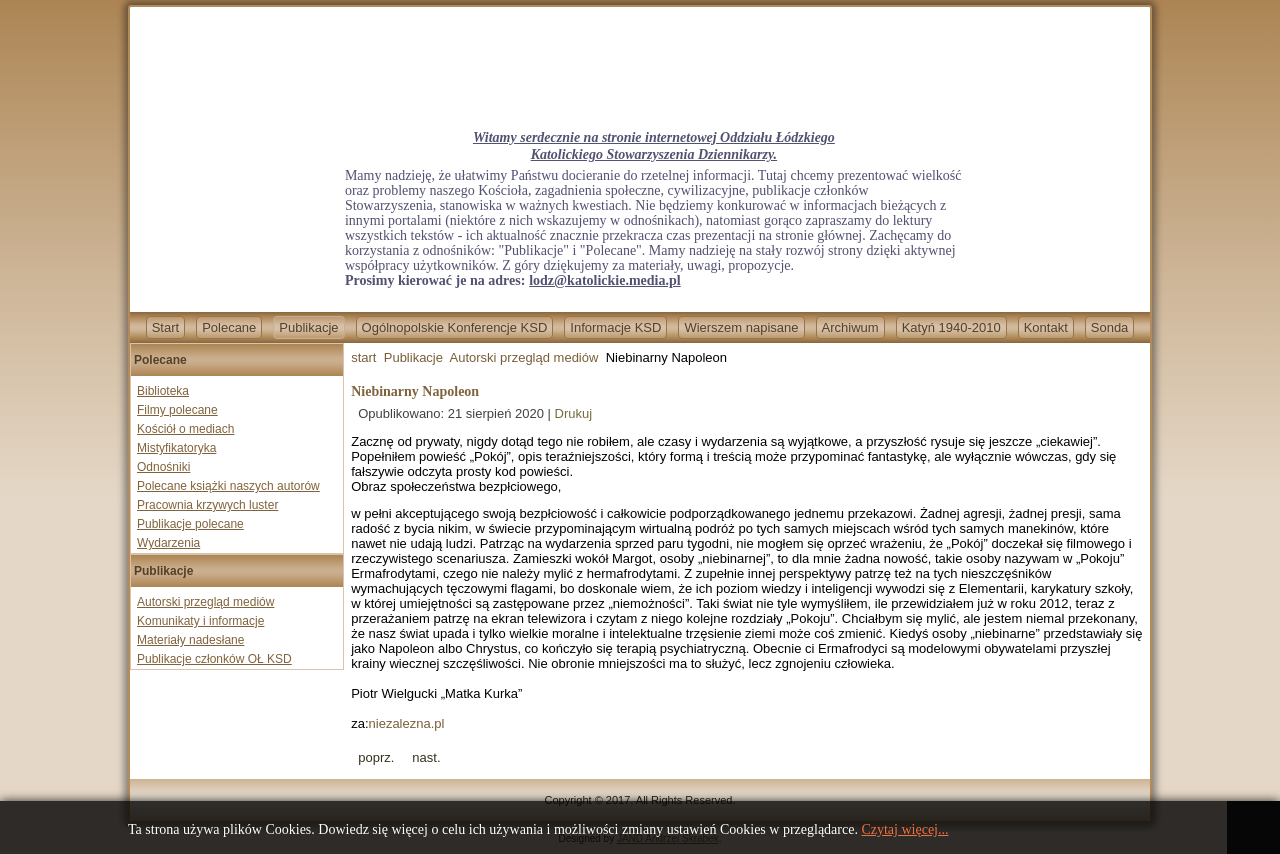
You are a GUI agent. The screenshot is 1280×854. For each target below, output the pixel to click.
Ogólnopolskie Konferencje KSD (455, 327)
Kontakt (1046, 327)
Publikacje (308, 327)
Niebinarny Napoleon (415, 391)
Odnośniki (163, 467)
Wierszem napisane (741, 327)
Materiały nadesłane (190, 640)
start (363, 357)
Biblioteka (163, 391)
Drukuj (574, 413)
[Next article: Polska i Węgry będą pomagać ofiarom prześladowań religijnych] (426, 757)
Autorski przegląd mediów (205, 602)
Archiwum (850, 327)
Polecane (229, 327)
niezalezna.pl (407, 723)
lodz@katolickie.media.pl (604, 280)
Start (165, 327)
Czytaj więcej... (904, 829)
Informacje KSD (615, 327)
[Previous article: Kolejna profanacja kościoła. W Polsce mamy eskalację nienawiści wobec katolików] (376, 757)
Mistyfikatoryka (176, 448)
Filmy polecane (177, 410)
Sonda (1110, 327)
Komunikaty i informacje (200, 621)
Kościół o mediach (185, 429)
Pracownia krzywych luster (207, 505)
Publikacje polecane (190, 524)
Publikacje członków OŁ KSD (214, 659)
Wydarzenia (168, 543)
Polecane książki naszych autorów (228, 486)
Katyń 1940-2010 (951, 327)
